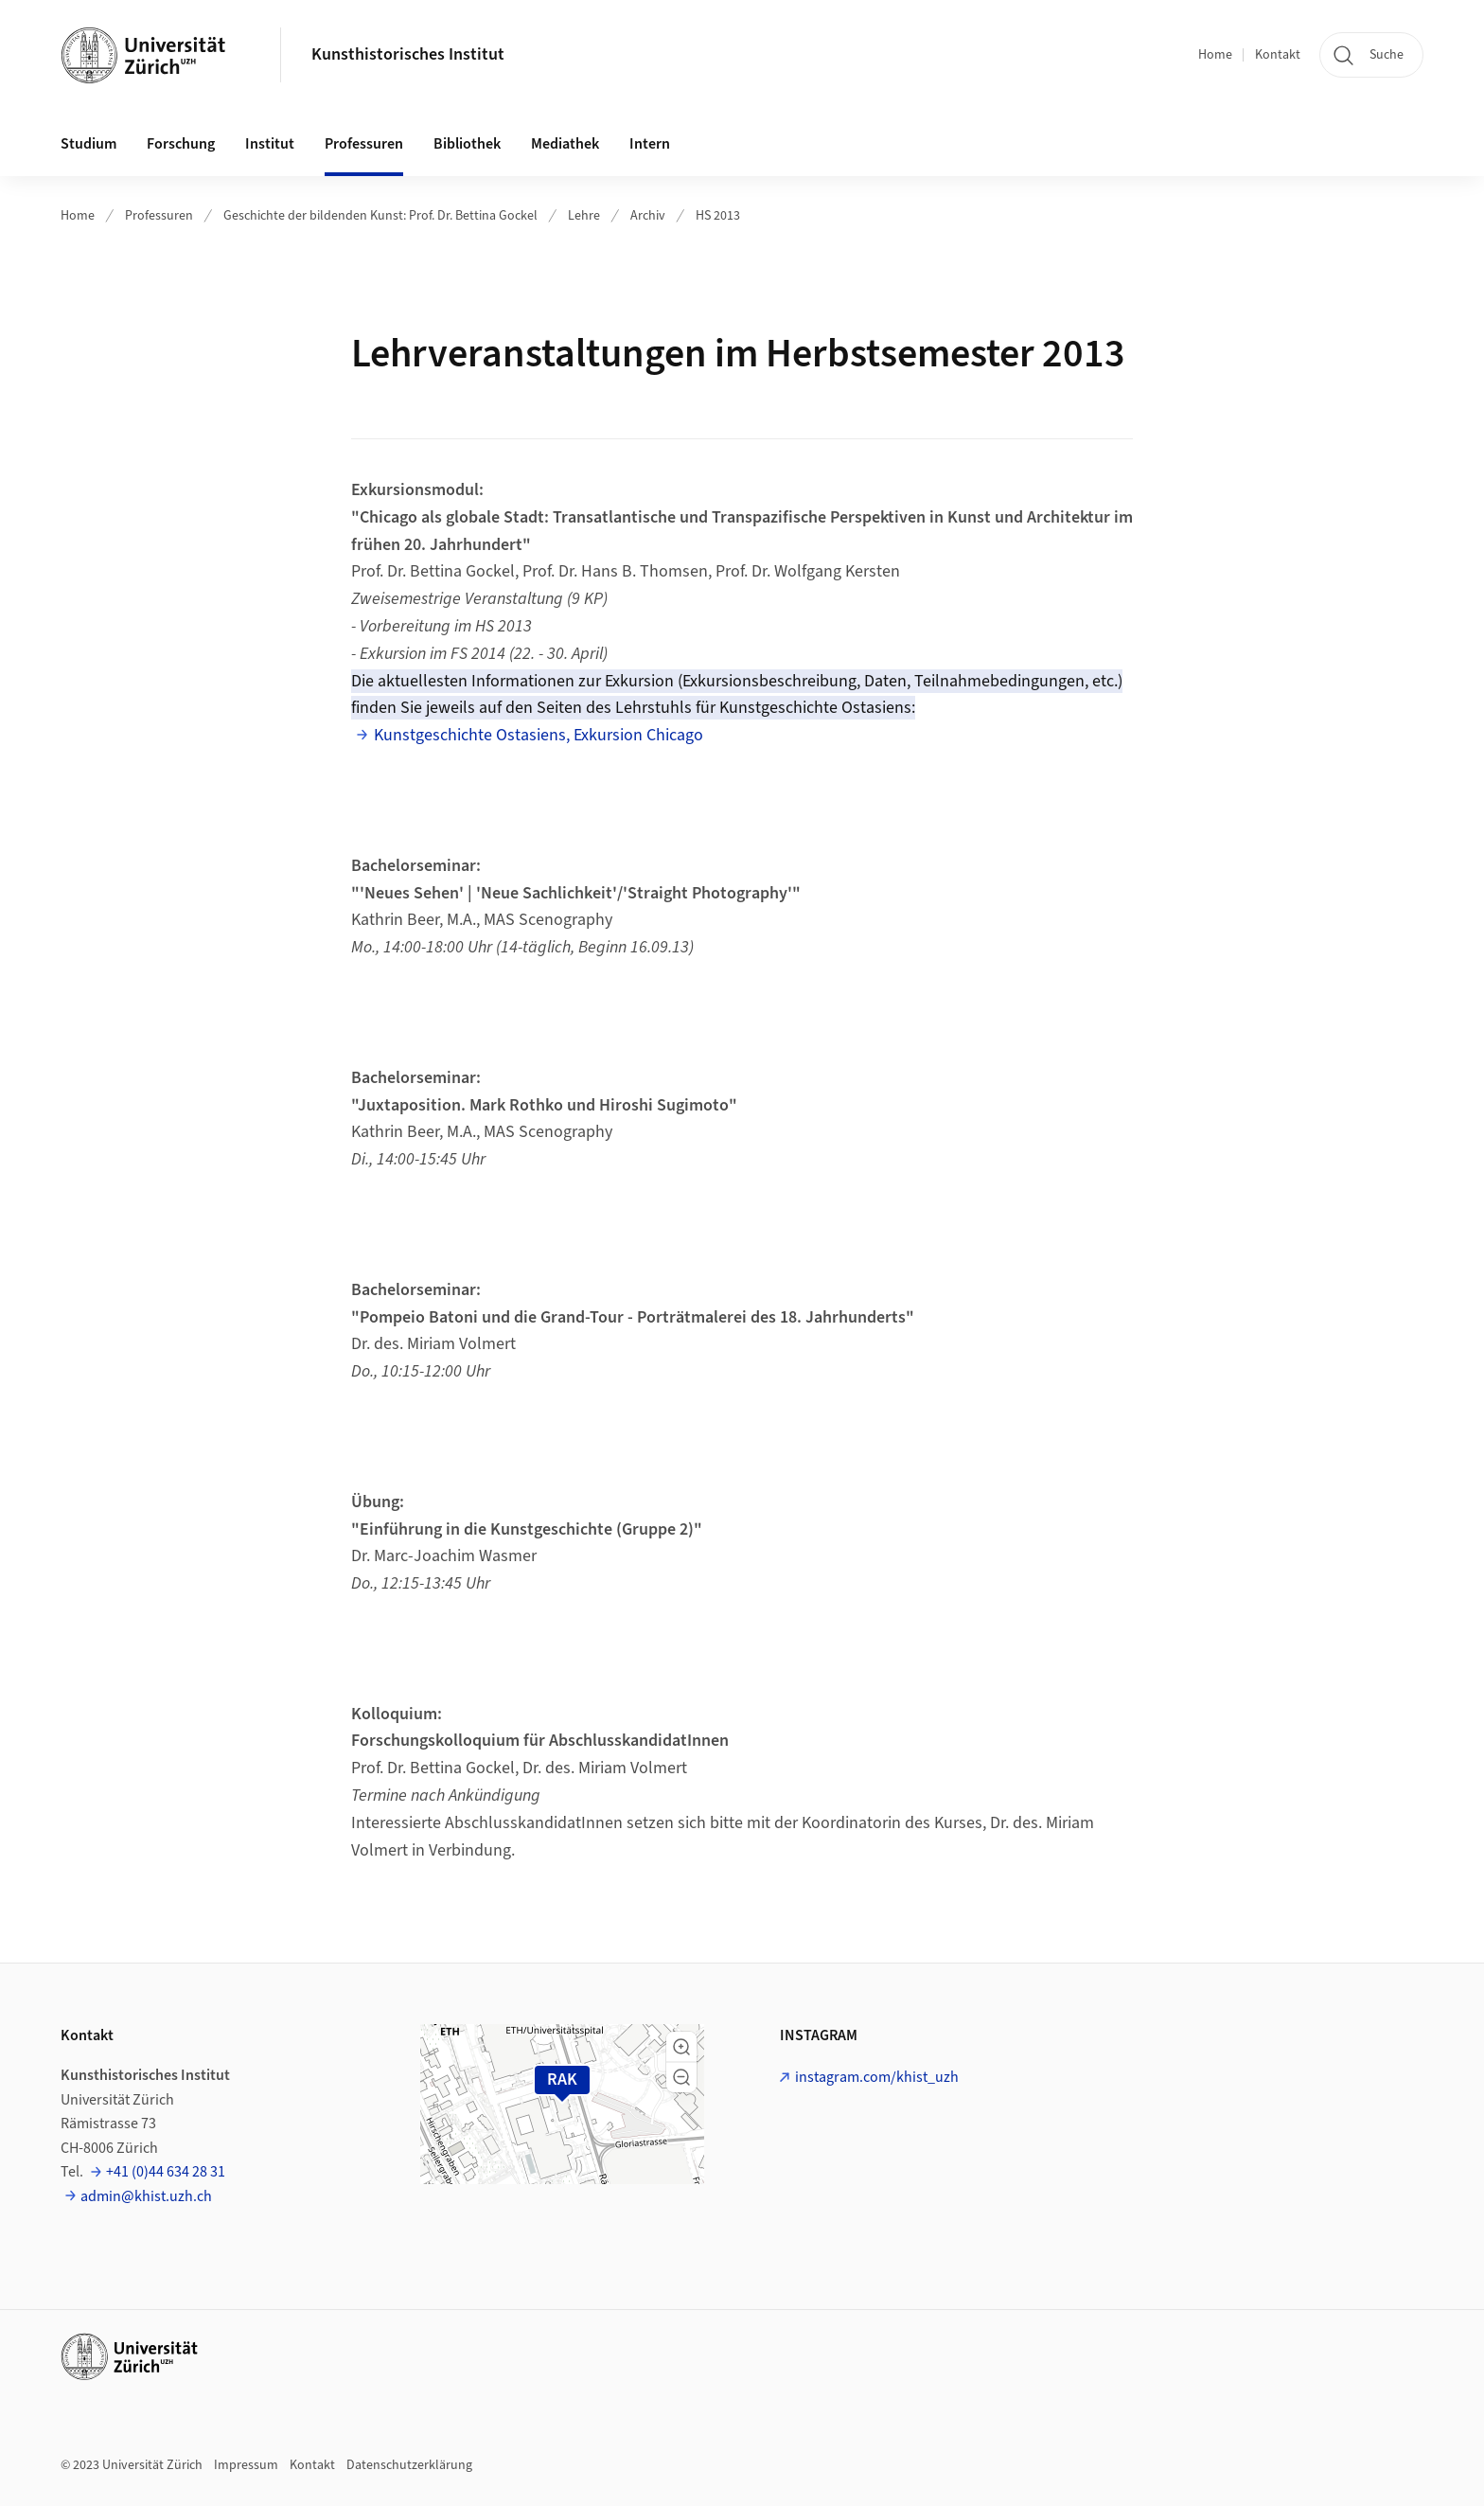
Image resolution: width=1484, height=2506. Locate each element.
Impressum (246, 2465)
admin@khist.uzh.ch (146, 2196)
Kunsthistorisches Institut (407, 54)
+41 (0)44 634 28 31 (165, 2171)
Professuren (159, 215)
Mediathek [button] (565, 143)
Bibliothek (467, 143)
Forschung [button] (181, 143)
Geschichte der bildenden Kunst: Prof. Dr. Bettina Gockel (380, 215)
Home (1215, 54)
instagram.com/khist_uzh (877, 2077)
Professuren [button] (364, 143)
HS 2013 (718, 215)
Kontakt (1277, 54)
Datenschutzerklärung (409, 2465)
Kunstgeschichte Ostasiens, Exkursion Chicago (538, 735)
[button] (681, 2047)
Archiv (647, 215)
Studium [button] (88, 143)
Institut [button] (269, 143)
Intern (649, 143)
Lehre (584, 215)
